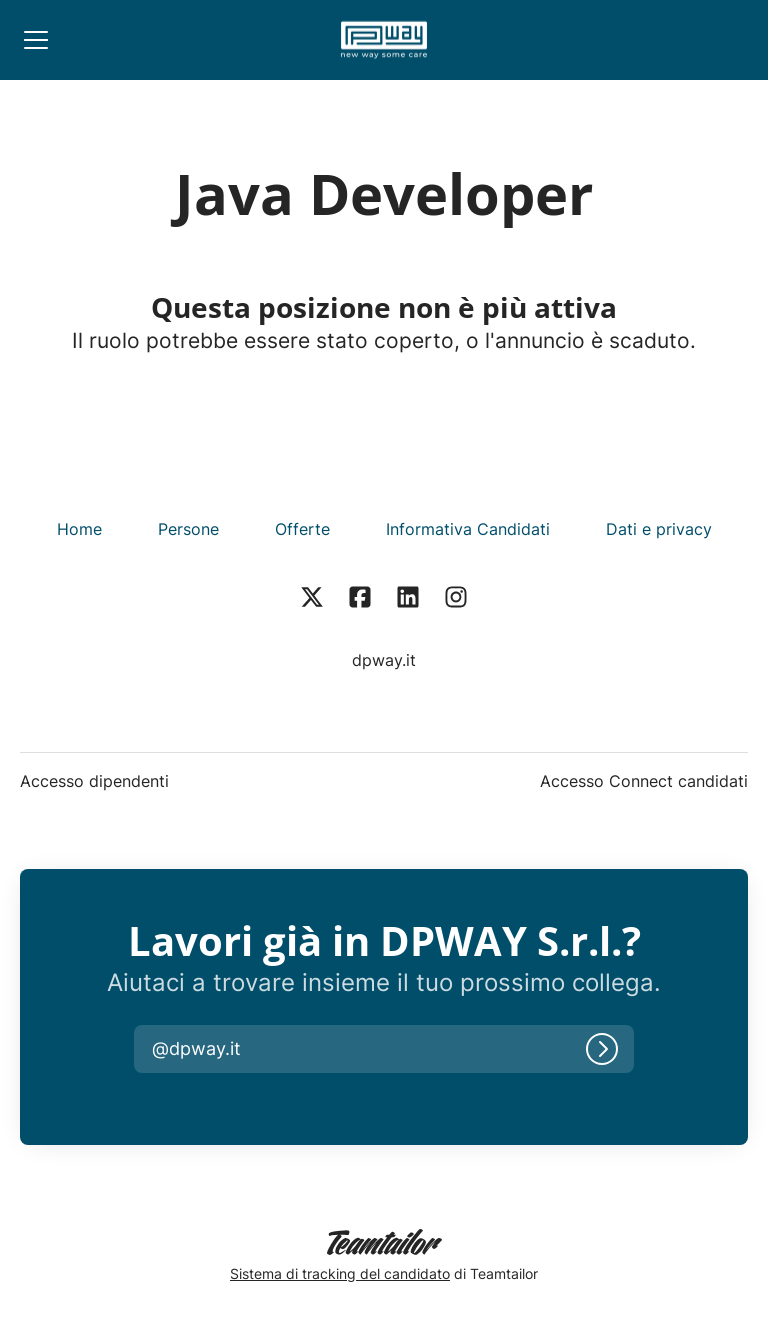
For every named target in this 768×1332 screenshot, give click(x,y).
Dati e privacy (659, 529)
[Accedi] (602, 1049)
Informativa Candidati (468, 529)
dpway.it (384, 660)
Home (79, 529)
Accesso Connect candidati (644, 781)
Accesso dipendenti (94, 781)
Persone (188, 529)
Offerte (302, 529)
